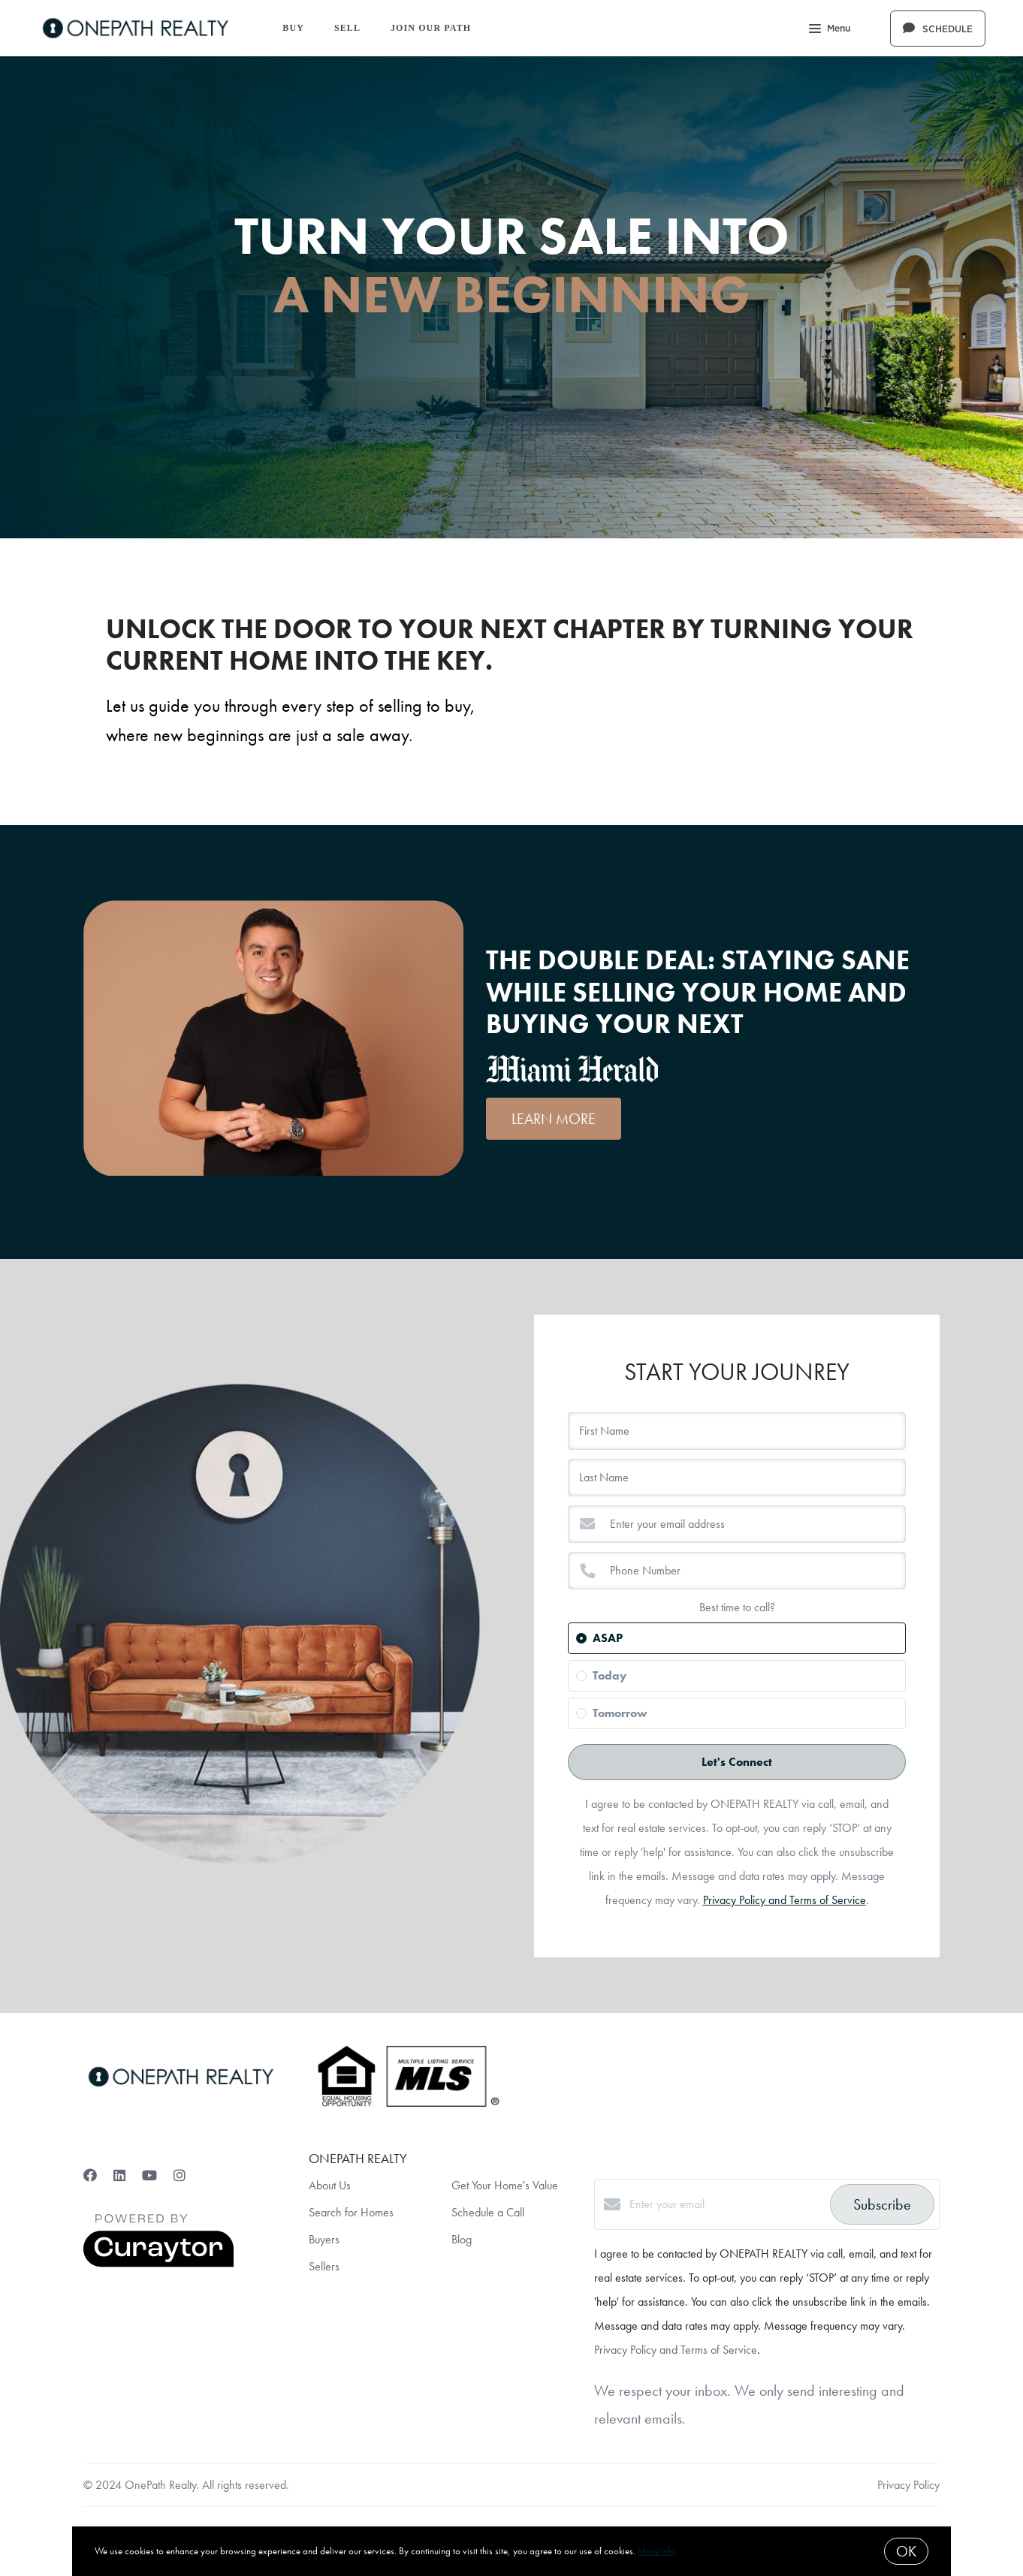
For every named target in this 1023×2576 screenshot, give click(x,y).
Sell (347, 28)
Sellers (324, 2266)
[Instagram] (180, 2175)
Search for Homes (351, 2212)
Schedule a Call (487, 2212)
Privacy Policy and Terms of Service (784, 1900)
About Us (330, 2185)
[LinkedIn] (119, 2175)
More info (656, 2550)
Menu (829, 30)
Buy (293, 28)
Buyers (324, 2239)
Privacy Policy (908, 2485)
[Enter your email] (725, 2204)
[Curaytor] (158, 2263)
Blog (461, 2239)
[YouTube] (149, 2175)
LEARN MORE (553, 1118)
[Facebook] (90, 2175)
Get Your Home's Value (504, 2185)
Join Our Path (431, 28)
